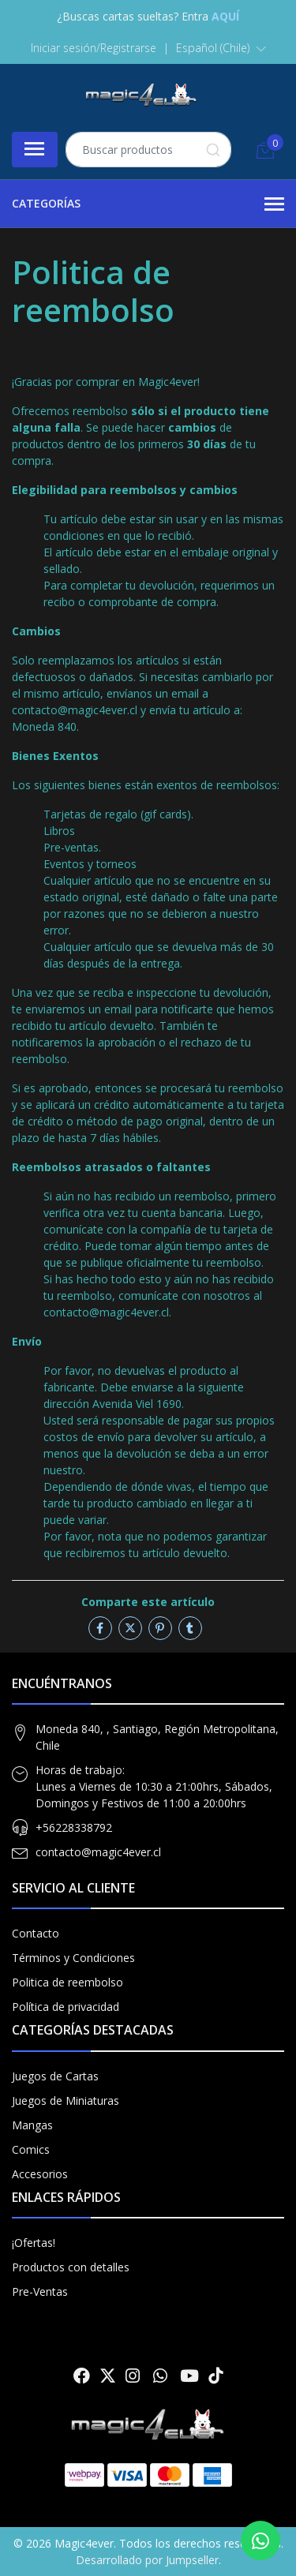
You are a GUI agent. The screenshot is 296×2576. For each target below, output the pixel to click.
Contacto (35, 1933)
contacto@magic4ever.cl (98, 1851)
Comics (31, 2149)
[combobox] (148, 149)
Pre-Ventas (40, 2291)
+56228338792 (74, 1827)
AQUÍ (225, 16)
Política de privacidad (65, 2006)
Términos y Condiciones (73, 1957)
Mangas (32, 2124)
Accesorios (40, 2173)
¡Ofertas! (33, 2242)
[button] (221, 48)
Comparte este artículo (148, 1601)
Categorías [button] (148, 204)
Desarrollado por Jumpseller (147, 2559)
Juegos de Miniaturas (65, 2100)
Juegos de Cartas (55, 2076)
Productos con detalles (70, 2267)
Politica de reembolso (67, 1982)
